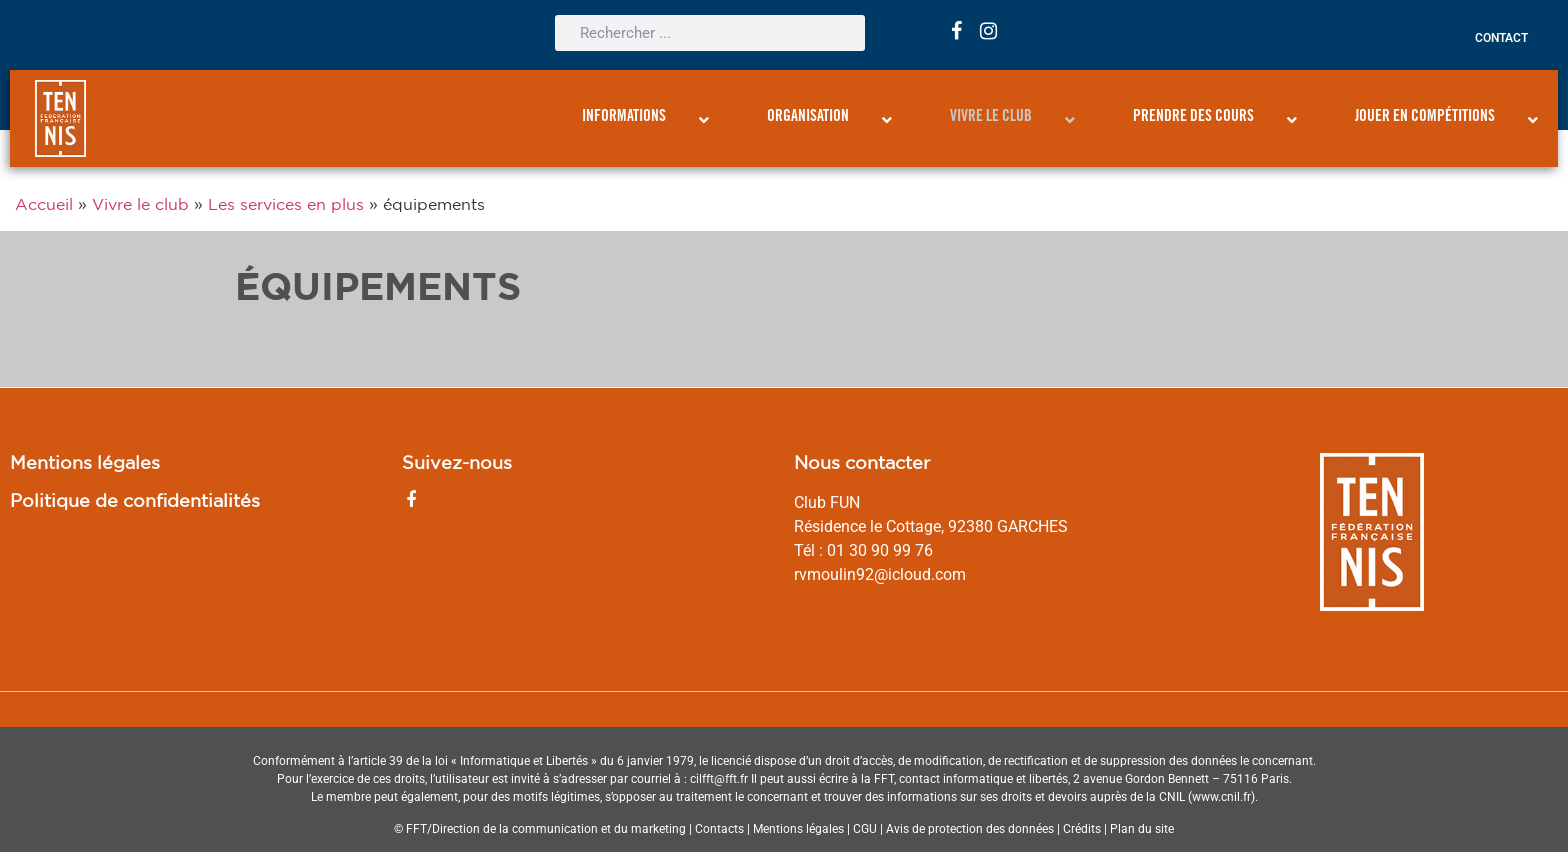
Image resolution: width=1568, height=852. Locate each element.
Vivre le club (140, 204)
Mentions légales (85, 462)
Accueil (44, 204)
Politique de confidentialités (135, 500)
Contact (1501, 38)
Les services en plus (286, 204)
